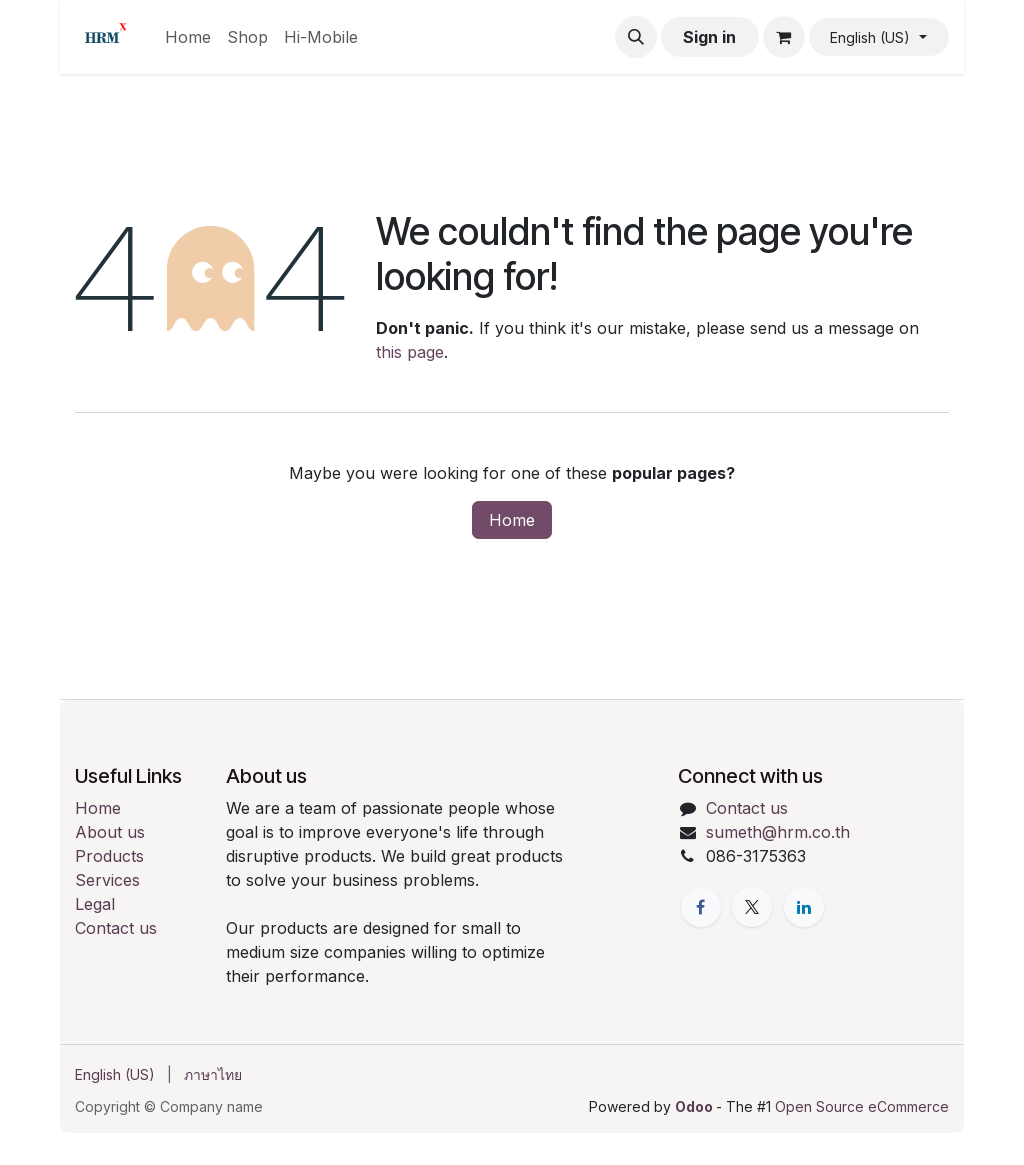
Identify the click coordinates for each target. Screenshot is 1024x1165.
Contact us (116, 928)
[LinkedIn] (804, 907)
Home (512, 520)
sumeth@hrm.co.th (778, 832)
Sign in (709, 37)
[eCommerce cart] (784, 37)
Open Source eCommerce (862, 1106)
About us (110, 832)
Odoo (695, 1106)
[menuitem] (188, 37)
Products (109, 856)
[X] (752, 907)
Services (107, 880)
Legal (95, 904)
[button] (636, 37)
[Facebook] (701, 907)
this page (410, 352)
